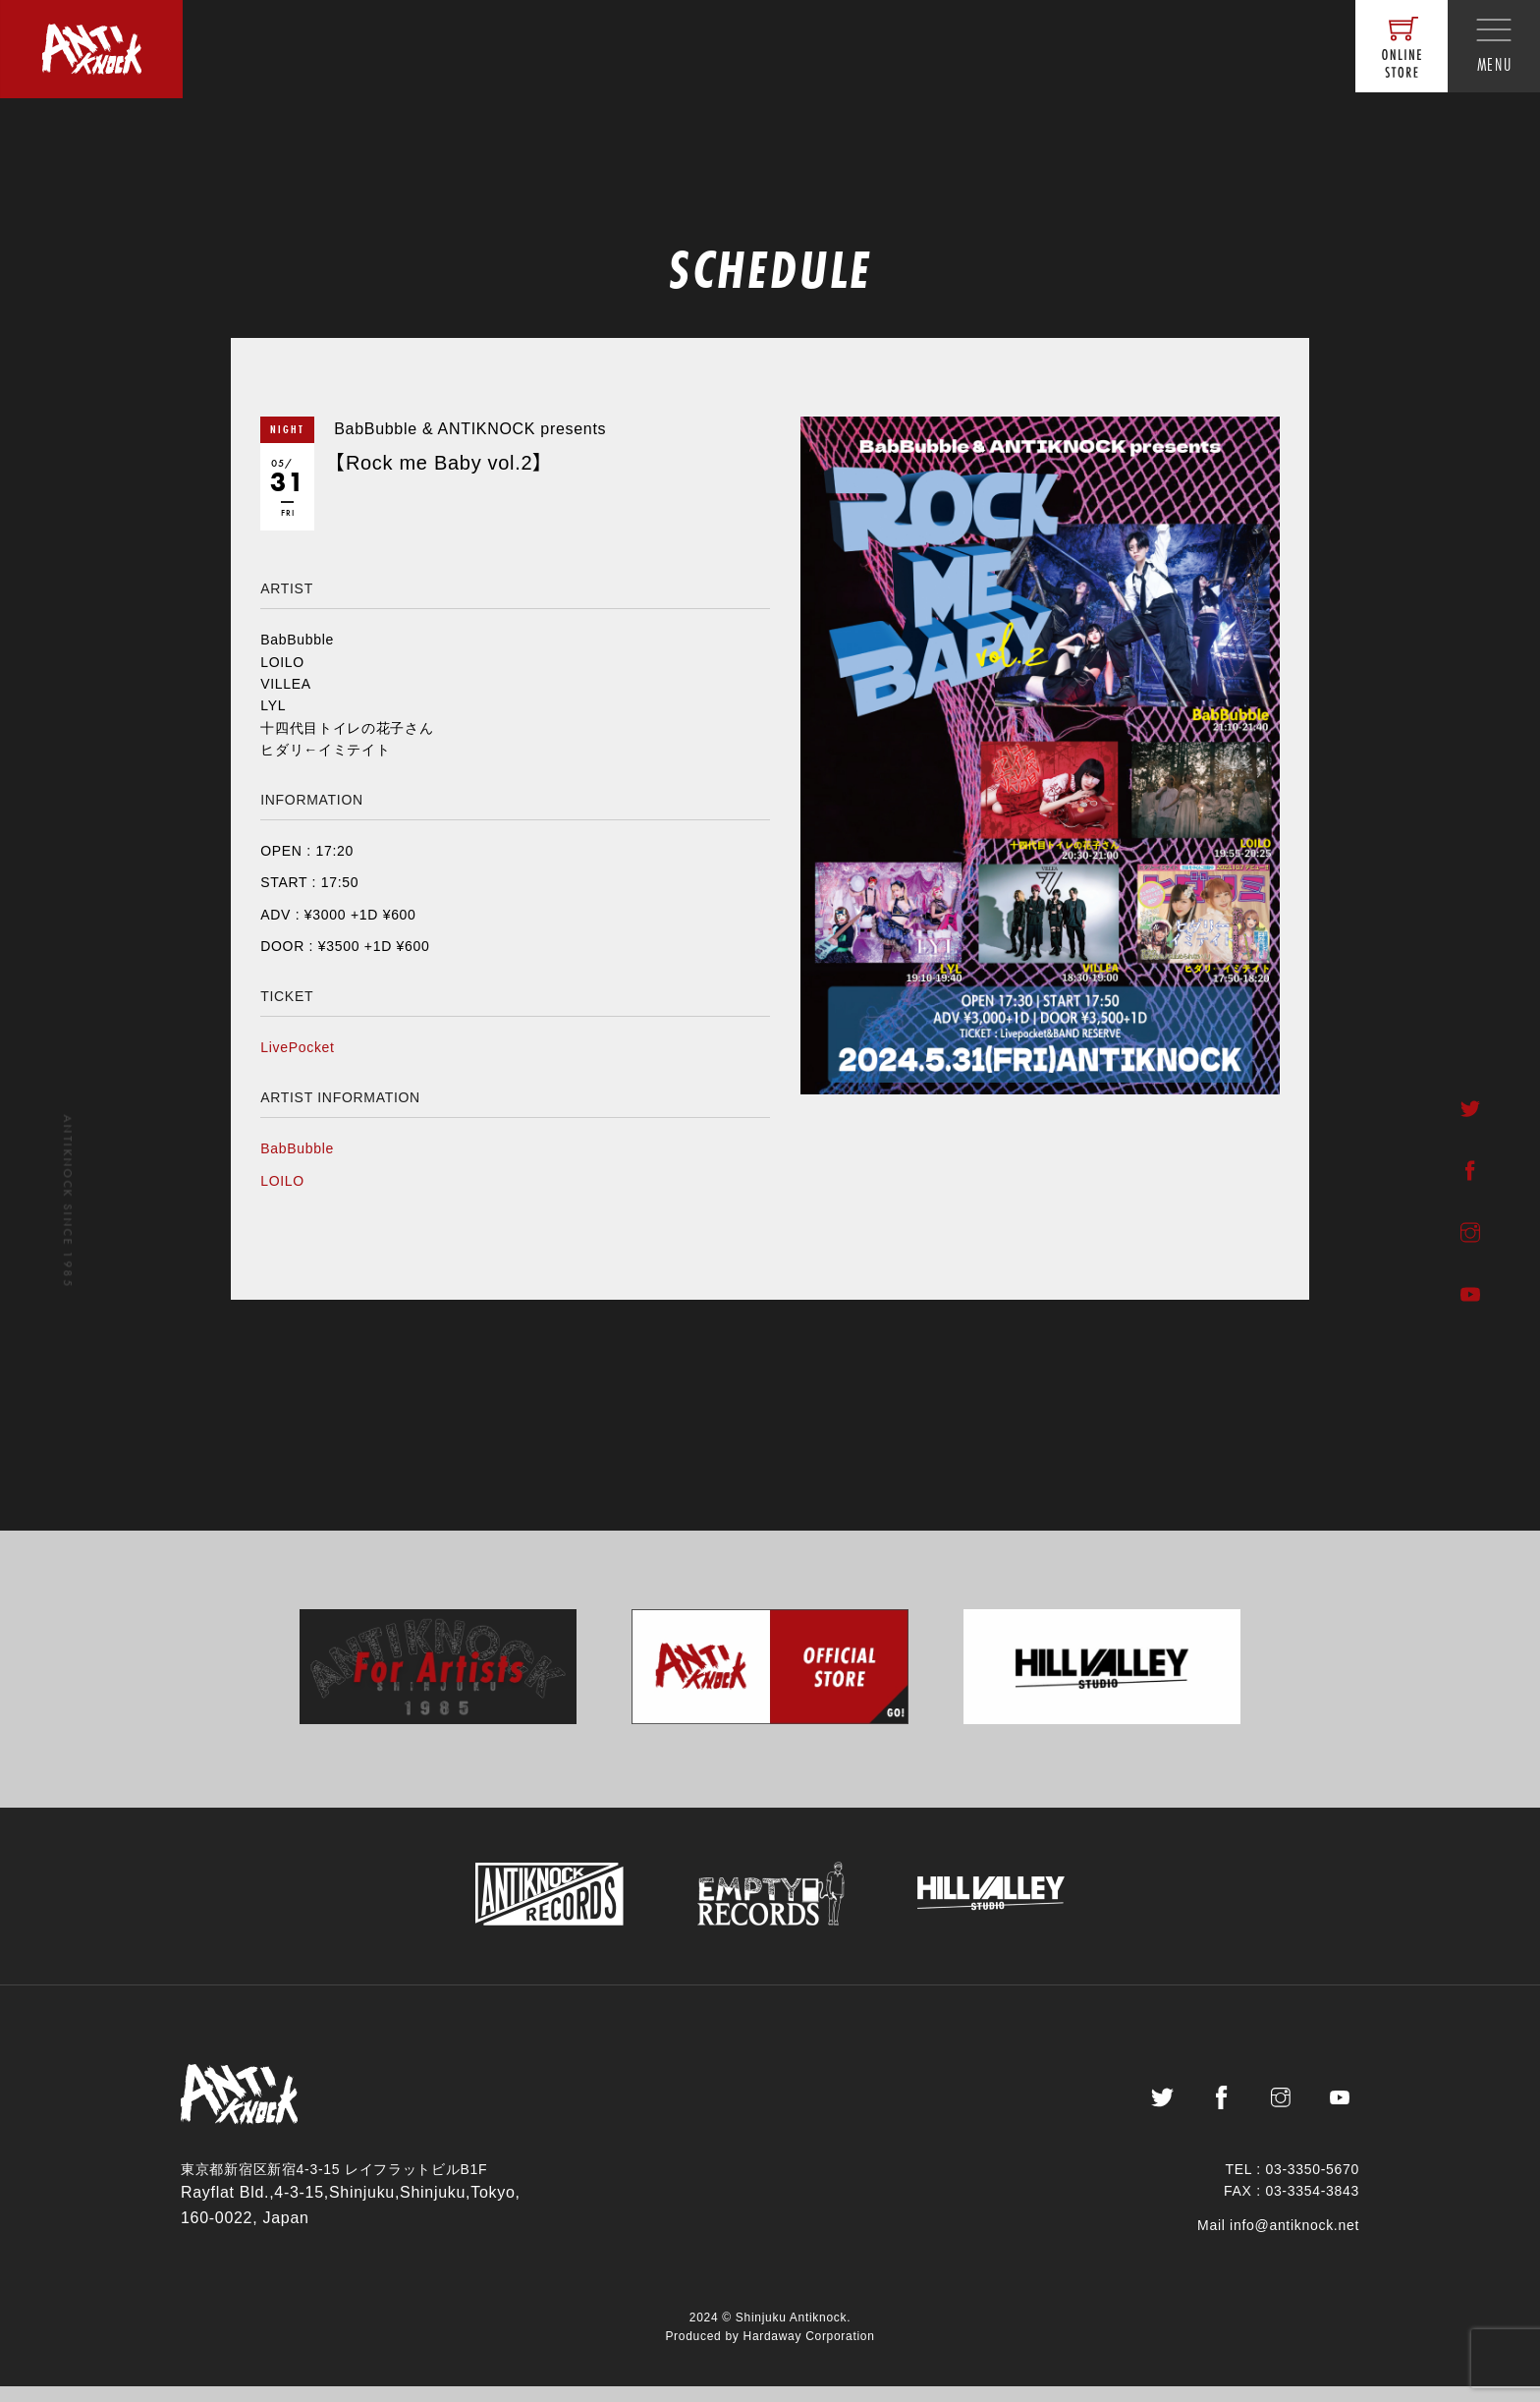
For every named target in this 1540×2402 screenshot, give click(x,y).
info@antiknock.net (1294, 2241)
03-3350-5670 (1312, 2185)
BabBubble (297, 1148)
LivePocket (297, 1047)
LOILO (282, 1181)
